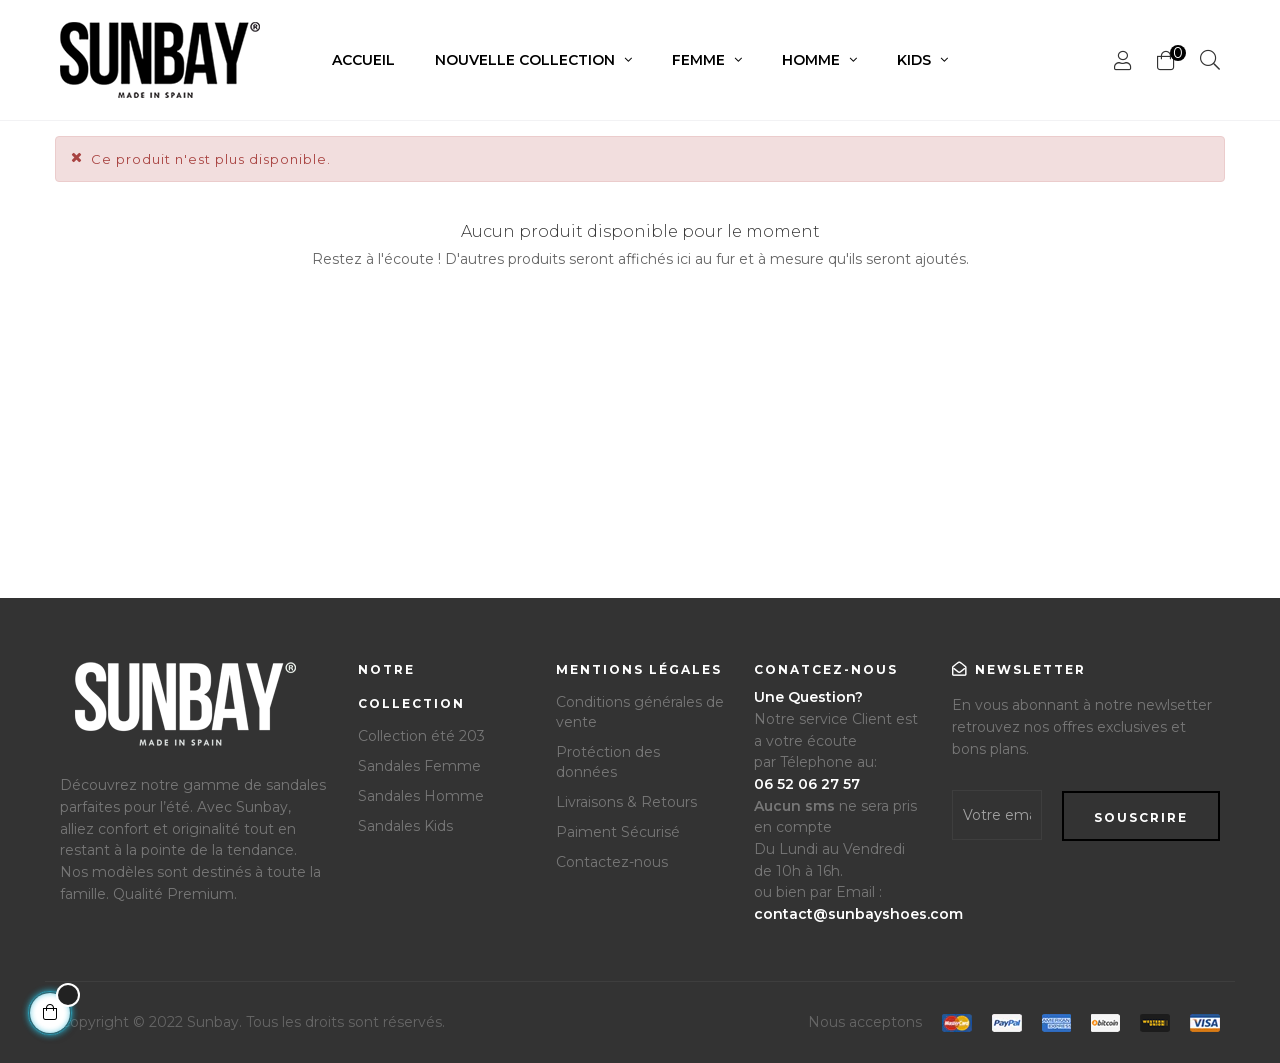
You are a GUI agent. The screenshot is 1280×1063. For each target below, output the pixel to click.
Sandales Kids (405, 826)
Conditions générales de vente (640, 712)
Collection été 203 (421, 736)
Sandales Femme (419, 766)
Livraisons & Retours (626, 802)
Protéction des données (608, 762)
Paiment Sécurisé (618, 832)
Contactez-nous (612, 862)
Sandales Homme (421, 796)
